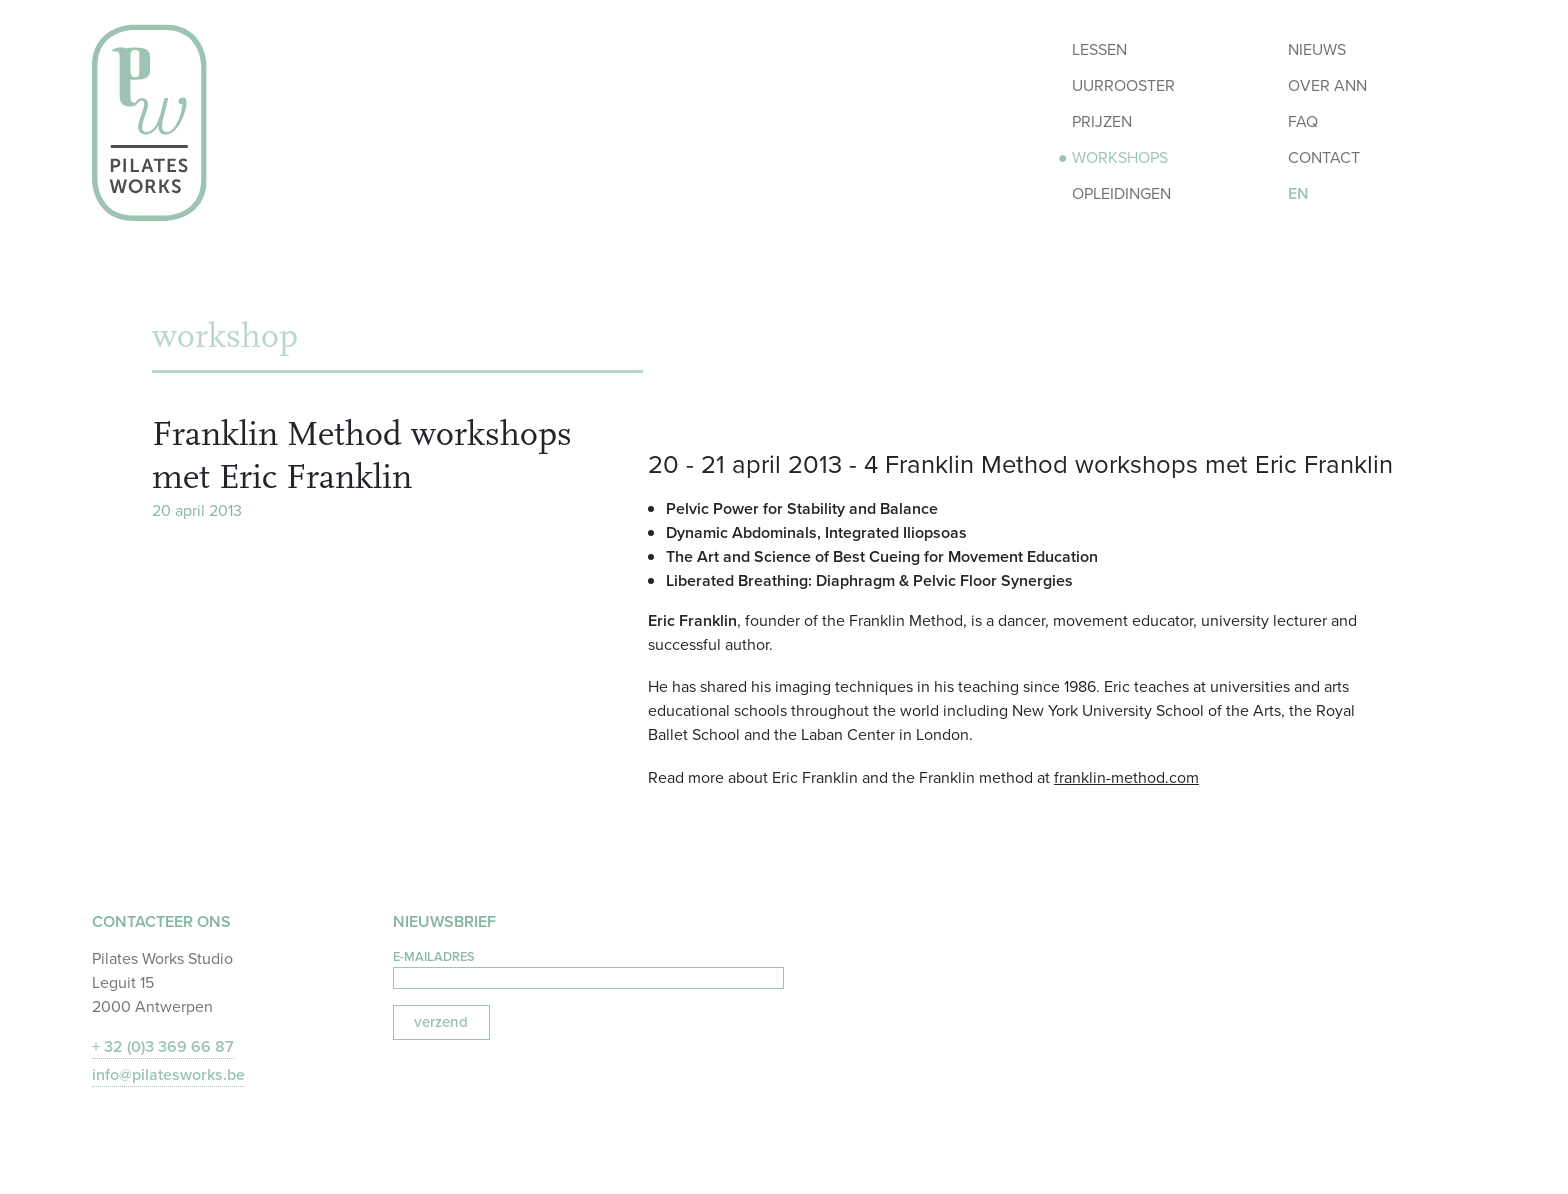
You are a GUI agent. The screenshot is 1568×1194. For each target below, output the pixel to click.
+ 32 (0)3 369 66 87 (163, 1046)
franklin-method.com (1126, 777)
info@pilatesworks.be (168, 1074)
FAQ (1303, 121)
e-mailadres (434, 956)
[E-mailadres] (588, 978)
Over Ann (1327, 85)
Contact (1324, 157)
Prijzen (1102, 121)
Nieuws (1317, 49)
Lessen (1099, 49)
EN (1298, 193)
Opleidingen (1121, 193)
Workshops (1120, 157)
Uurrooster (1123, 85)
